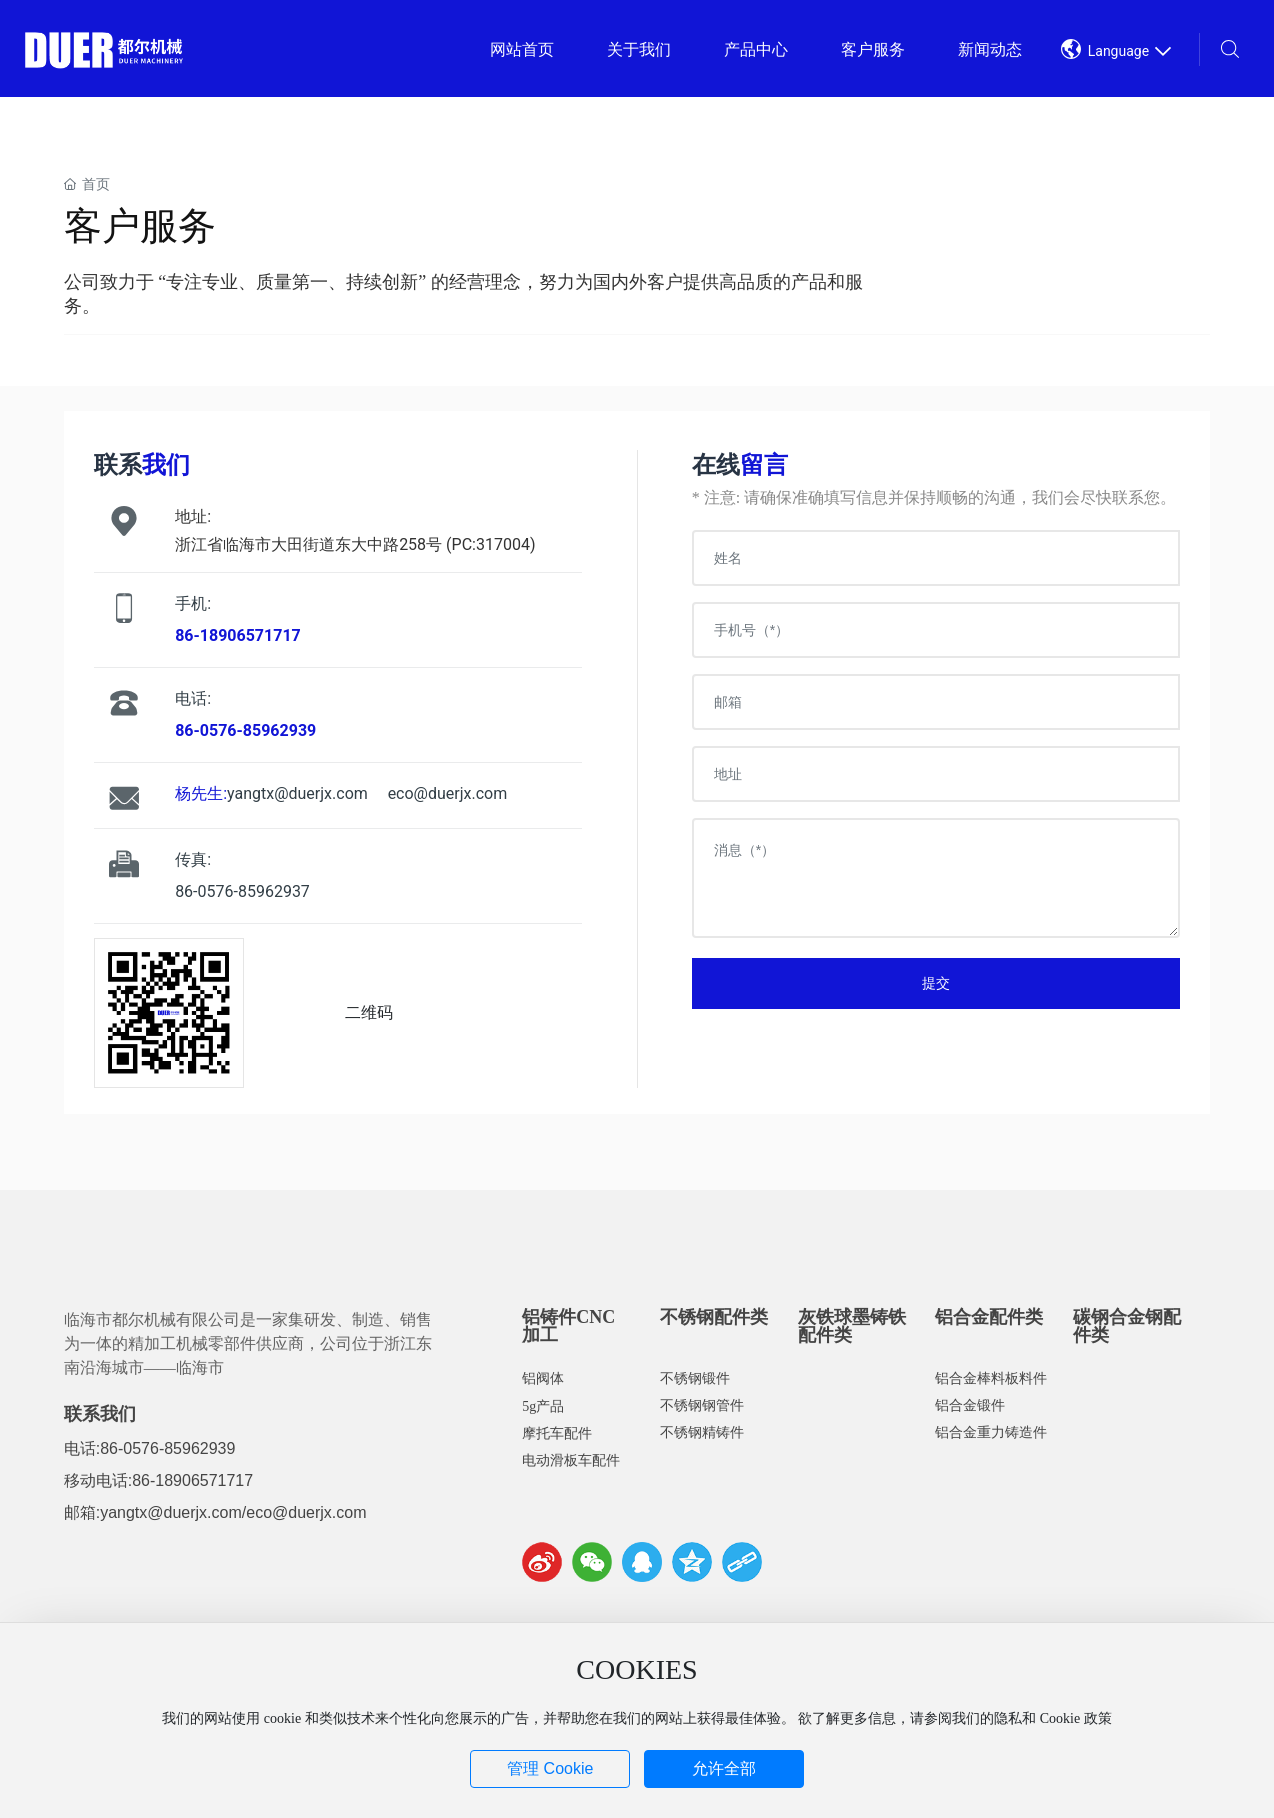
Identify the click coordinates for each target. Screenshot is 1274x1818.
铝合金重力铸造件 (991, 1432)
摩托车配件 (557, 1433)
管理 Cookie (550, 1768)
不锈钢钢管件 (702, 1405)
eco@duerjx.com (448, 793)
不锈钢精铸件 (702, 1432)
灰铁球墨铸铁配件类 (852, 1326)
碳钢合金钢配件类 (1127, 1326)
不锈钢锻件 (695, 1378)
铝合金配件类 (989, 1317)
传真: (193, 859)
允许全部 (724, 1768)
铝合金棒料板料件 (991, 1378)
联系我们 (100, 1414)
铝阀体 (543, 1378)
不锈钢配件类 (714, 1317)
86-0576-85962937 (242, 891)
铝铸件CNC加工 (568, 1326)
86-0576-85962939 (167, 1448)
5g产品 (543, 1406)
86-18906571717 (192, 1480)
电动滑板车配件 (571, 1460)
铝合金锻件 (970, 1405)
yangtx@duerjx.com (297, 793)
